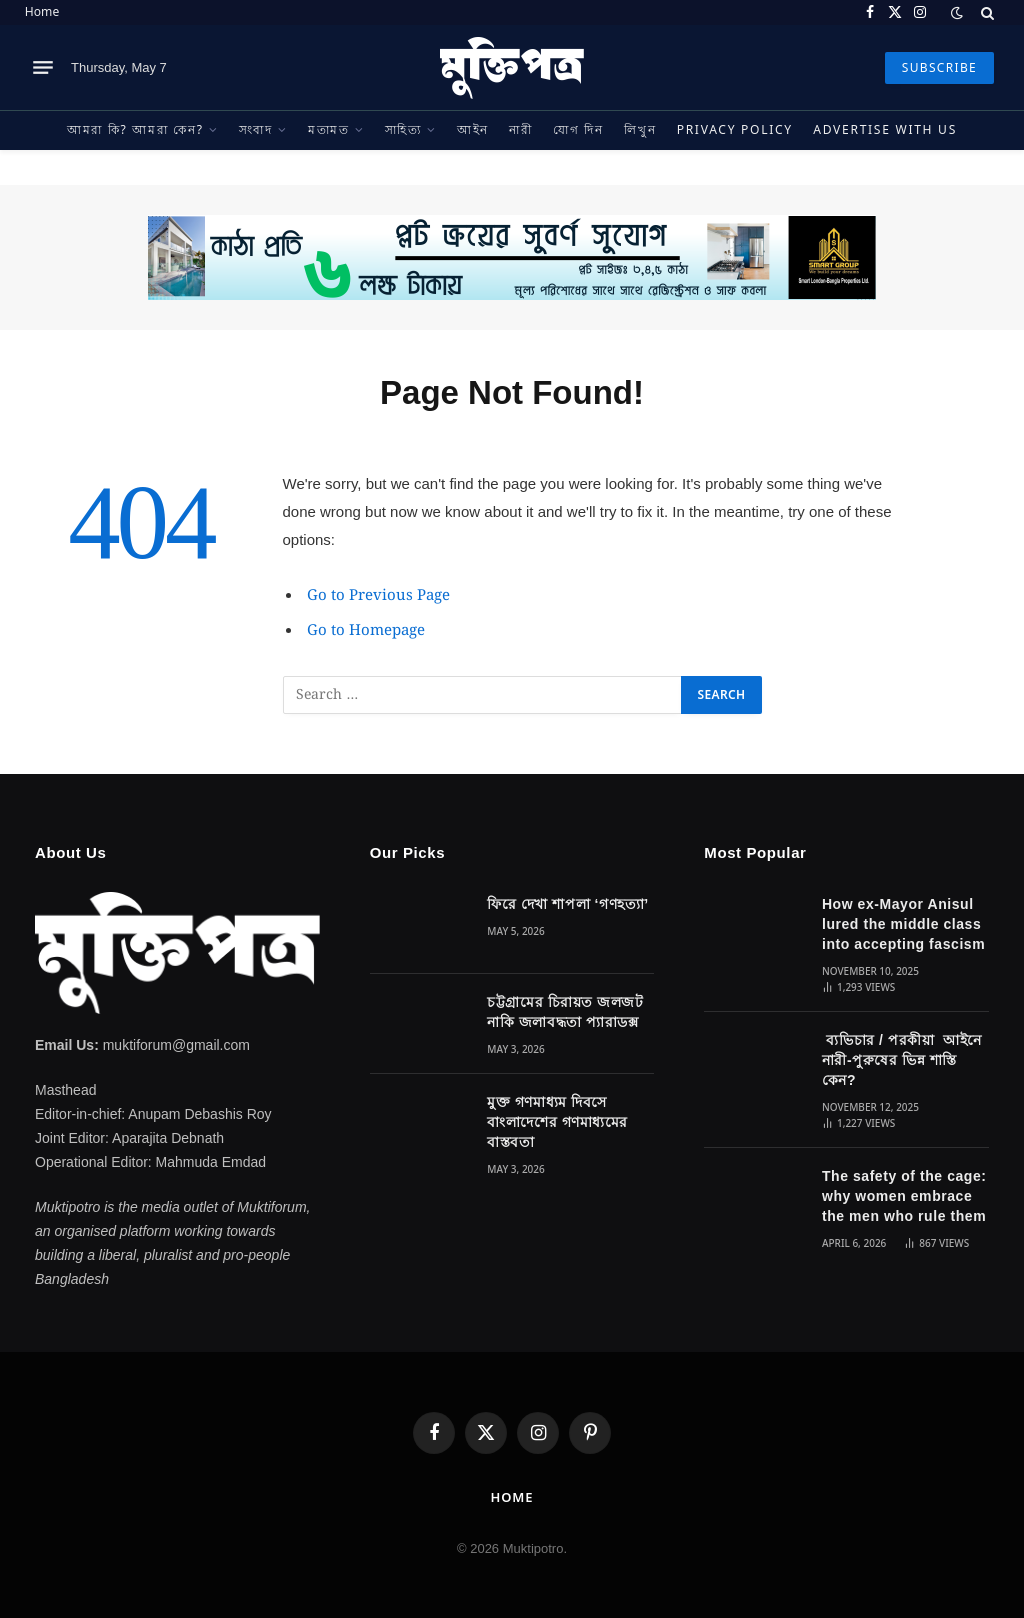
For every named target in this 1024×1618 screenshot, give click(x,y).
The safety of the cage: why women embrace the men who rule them (904, 1196)
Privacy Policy (735, 129)
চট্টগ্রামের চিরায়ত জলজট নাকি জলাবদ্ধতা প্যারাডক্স (565, 1012)
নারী (520, 129)
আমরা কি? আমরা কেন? (135, 129)
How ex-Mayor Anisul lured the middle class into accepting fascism (903, 924)
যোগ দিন (578, 129)
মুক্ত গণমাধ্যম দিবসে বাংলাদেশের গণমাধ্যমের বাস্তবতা (557, 1122)
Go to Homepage (366, 631)
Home (42, 11)
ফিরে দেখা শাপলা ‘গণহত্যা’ (567, 904)
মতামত (329, 129)
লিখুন (640, 129)
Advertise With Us (885, 129)
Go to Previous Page (378, 596)
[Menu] (43, 68)
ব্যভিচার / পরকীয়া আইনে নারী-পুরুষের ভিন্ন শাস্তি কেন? (902, 1060)
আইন (473, 129)
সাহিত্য (403, 129)
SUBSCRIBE (939, 67)
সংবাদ (256, 129)
